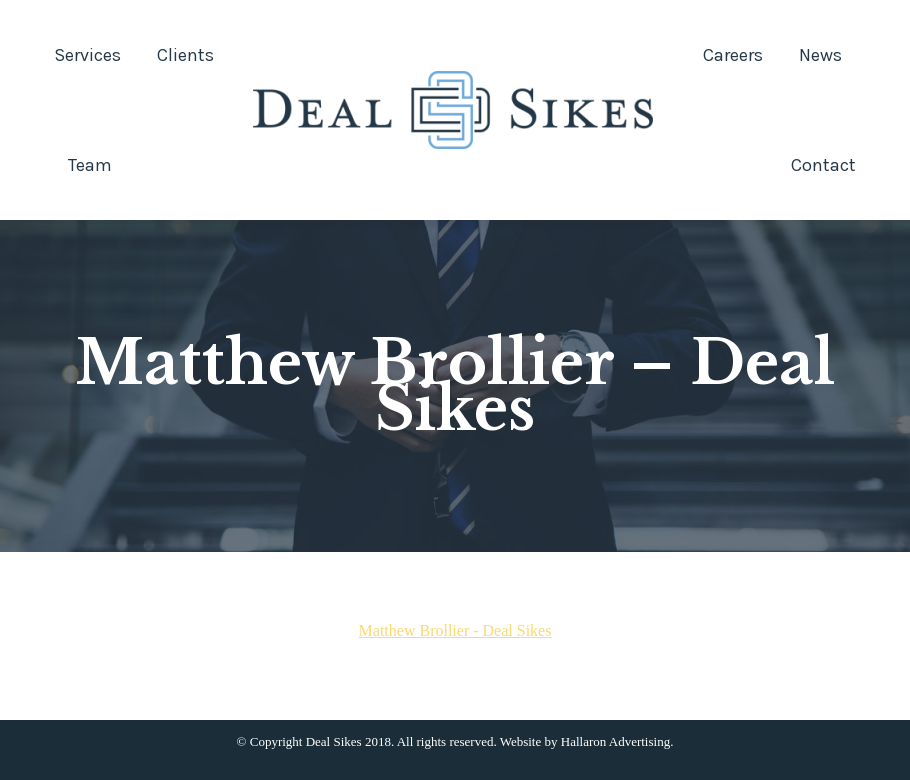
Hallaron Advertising (615, 741)
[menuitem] (87, 55)
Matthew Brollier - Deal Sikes (455, 630)
